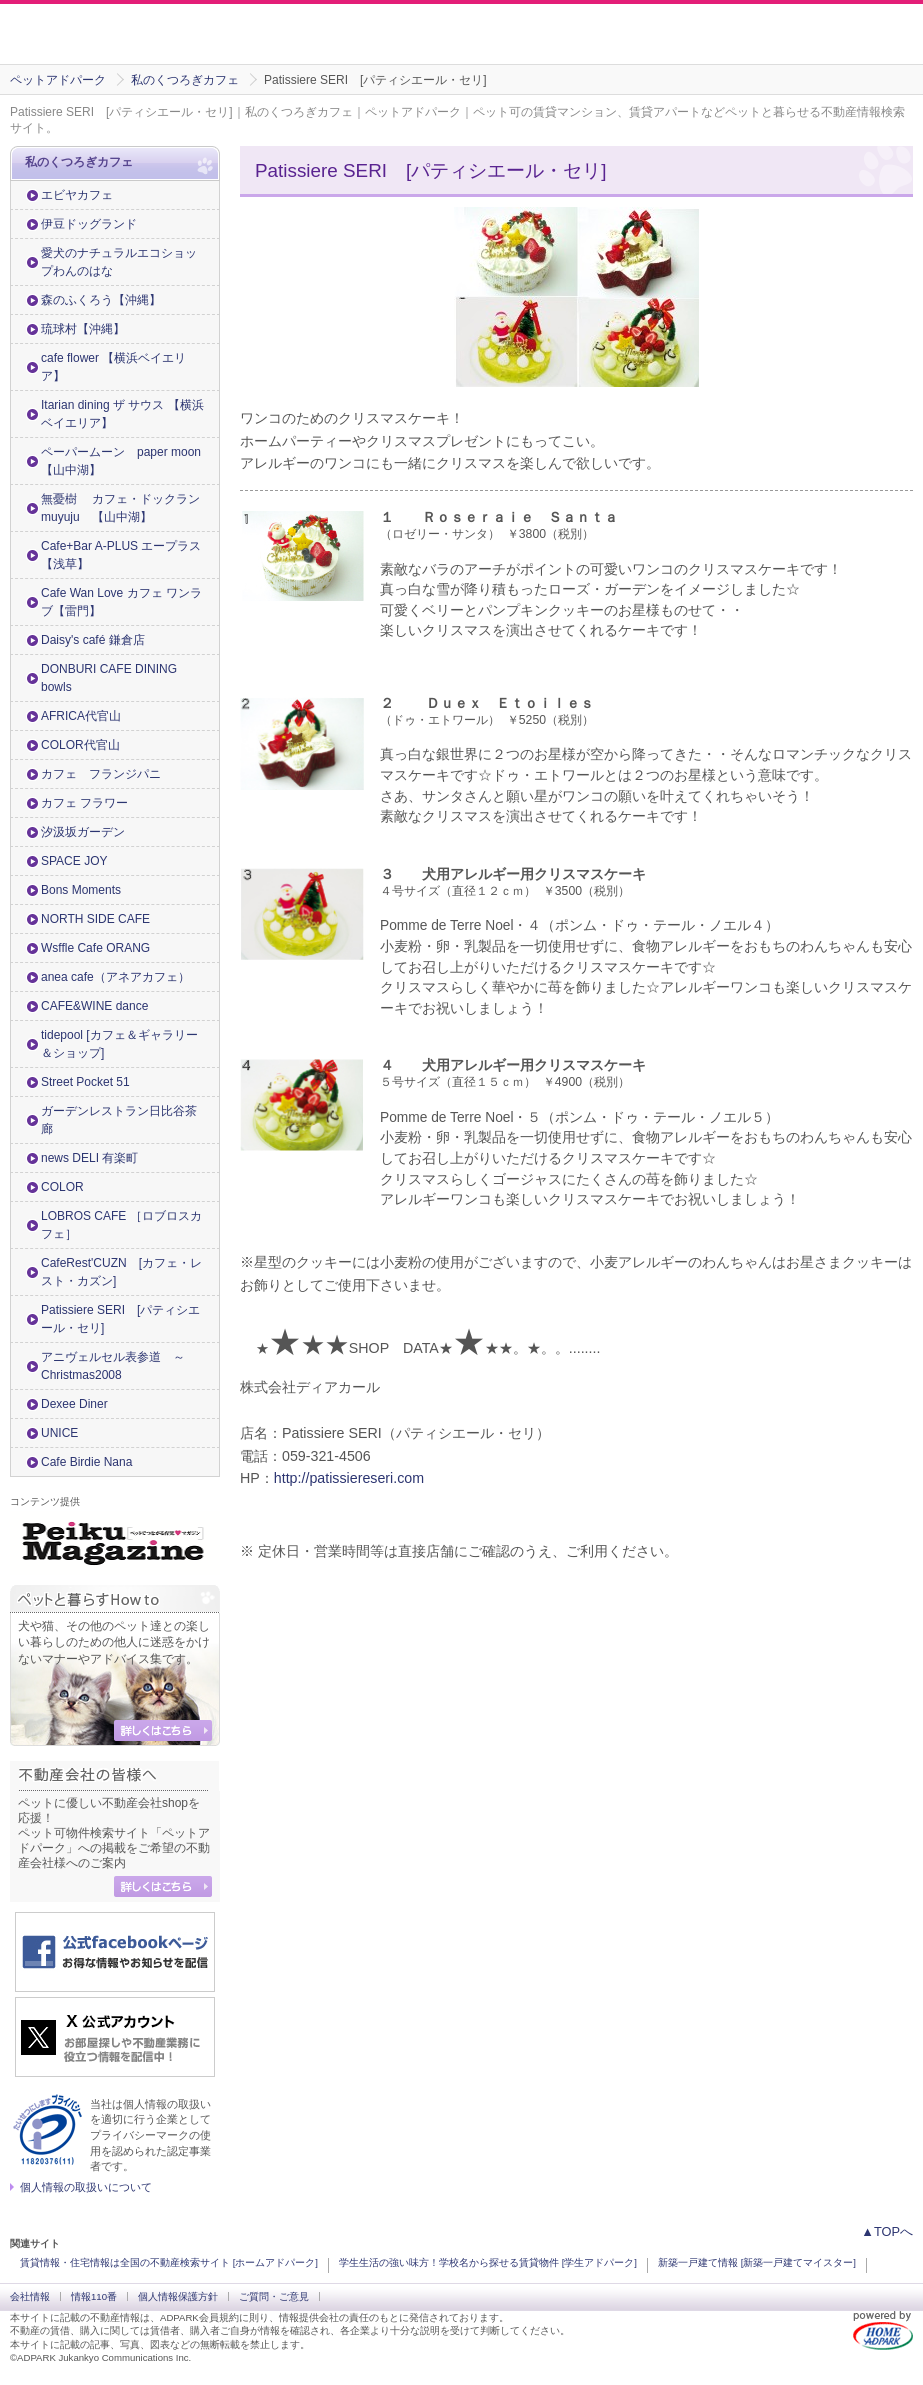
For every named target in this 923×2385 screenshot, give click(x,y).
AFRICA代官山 (81, 716)
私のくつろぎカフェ (185, 80)
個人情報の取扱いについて (86, 2187)
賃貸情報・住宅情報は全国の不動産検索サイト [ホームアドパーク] (169, 2262)
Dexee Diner (74, 1404)
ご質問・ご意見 (274, 2296)
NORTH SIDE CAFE (95, 919)
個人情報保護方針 (178, 2296)
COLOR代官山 (80, 745)
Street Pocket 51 (85, 1082)
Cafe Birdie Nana (86, 1462)
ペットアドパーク (58, 80)
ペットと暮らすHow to (115, 1599)
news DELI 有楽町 (89, 1158)
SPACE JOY (74, 861)
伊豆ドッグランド (89, 224)
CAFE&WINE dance (94, 1006)
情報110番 (94, 2296)
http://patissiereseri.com (349, 1478)
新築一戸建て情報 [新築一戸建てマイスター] (757, 2262)
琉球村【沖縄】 (83, 329)
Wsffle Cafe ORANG (95, 948)
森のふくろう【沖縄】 (101, 300)
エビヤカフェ (77, 195)
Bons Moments (81, 890)
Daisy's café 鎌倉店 (93, 640)
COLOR (62, 1187)
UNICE (59, 1433)
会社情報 (30, 2296)
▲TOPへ (887, 2231)
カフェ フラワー (84, 803)
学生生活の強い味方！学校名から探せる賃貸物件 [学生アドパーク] (488, 2262)
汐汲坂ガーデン (83, 832)
